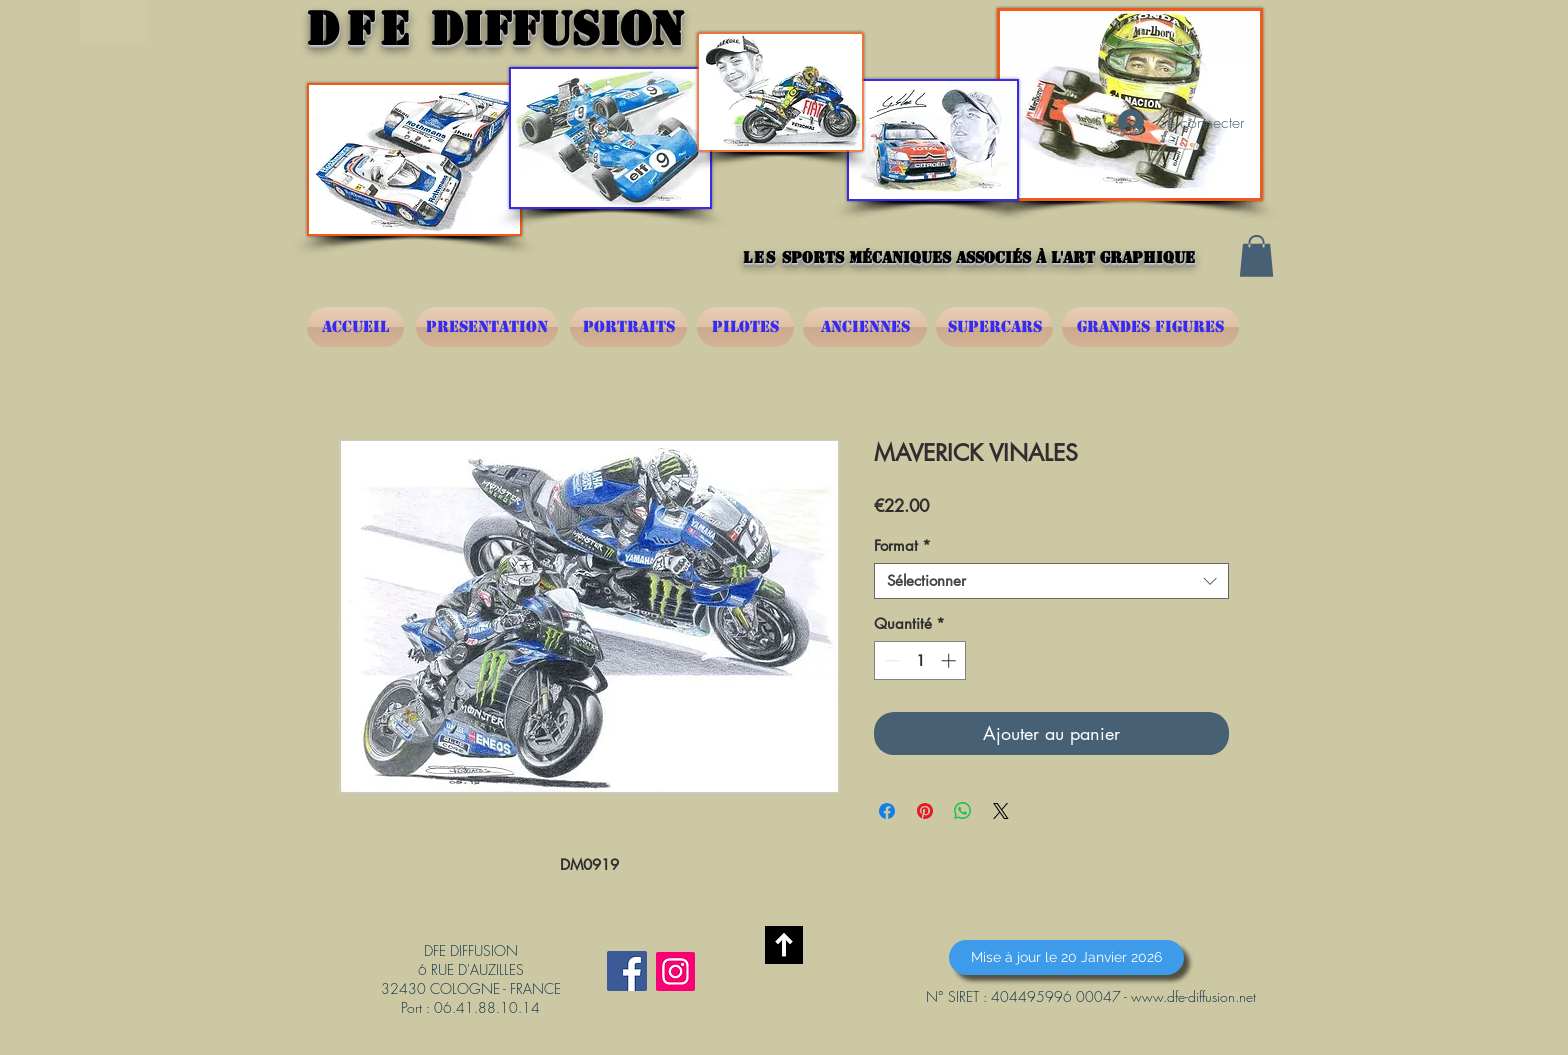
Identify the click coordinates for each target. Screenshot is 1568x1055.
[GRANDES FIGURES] (1150, 327)
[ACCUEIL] (355, 327)
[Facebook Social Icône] (627, 971)
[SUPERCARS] (994, 327)
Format (902, 546)
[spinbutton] (920, 660)
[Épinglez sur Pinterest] (925, 811)
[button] (1256, 256)
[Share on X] (1001, 811)
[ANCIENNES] (865, 327)
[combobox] (1051, 581)
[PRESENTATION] (487, 327)
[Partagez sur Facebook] (887, 811)
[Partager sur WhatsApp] (963, 811)
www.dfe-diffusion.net (1193, 996)
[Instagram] (675, 971)
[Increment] (950, 660)
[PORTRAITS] (628, 327)
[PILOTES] (745, 327)
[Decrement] (890, 660)
